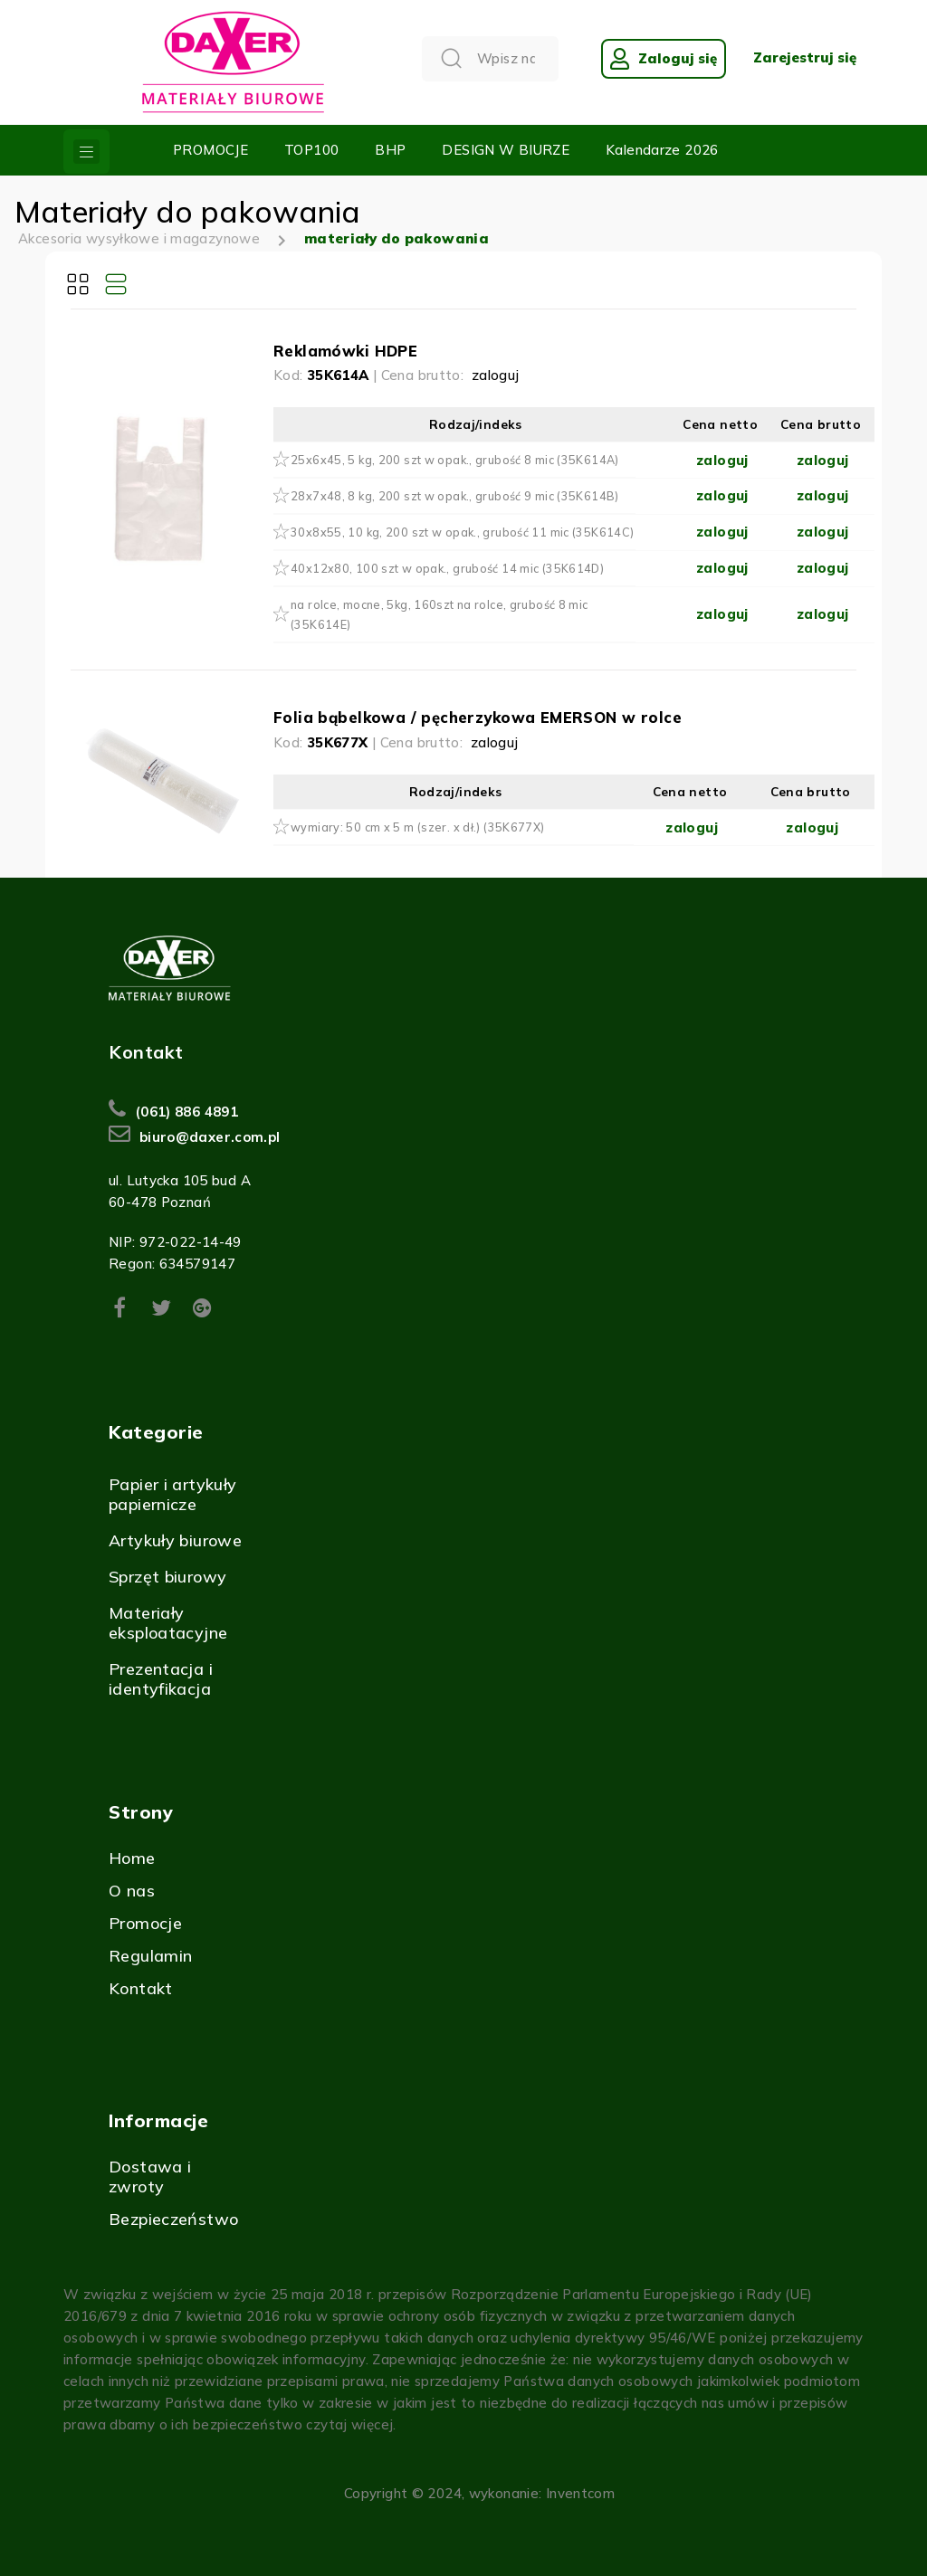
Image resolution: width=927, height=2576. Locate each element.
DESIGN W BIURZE (505, 149)
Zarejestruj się (804, 58)
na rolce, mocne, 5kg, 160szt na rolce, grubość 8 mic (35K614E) (439, 614)
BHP (390, 149)
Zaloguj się (663, 59)
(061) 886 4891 (186, 1111)
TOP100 (311, 149)
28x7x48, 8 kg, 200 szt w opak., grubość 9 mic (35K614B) (455, 496)
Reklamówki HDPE (345, 350)
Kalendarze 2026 (662, 149)
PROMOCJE (210, 149)
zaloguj (496, 375)
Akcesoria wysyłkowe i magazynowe (139, 238)
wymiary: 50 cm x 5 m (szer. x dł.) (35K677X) (418, 827)
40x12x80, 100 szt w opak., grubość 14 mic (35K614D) (447, 568)
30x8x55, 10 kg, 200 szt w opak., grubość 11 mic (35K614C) (462, 532)
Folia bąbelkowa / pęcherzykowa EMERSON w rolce (477, 717)
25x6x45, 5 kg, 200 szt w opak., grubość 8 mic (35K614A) (455, 459)
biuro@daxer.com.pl (210, 1136)
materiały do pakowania (396, 238)
